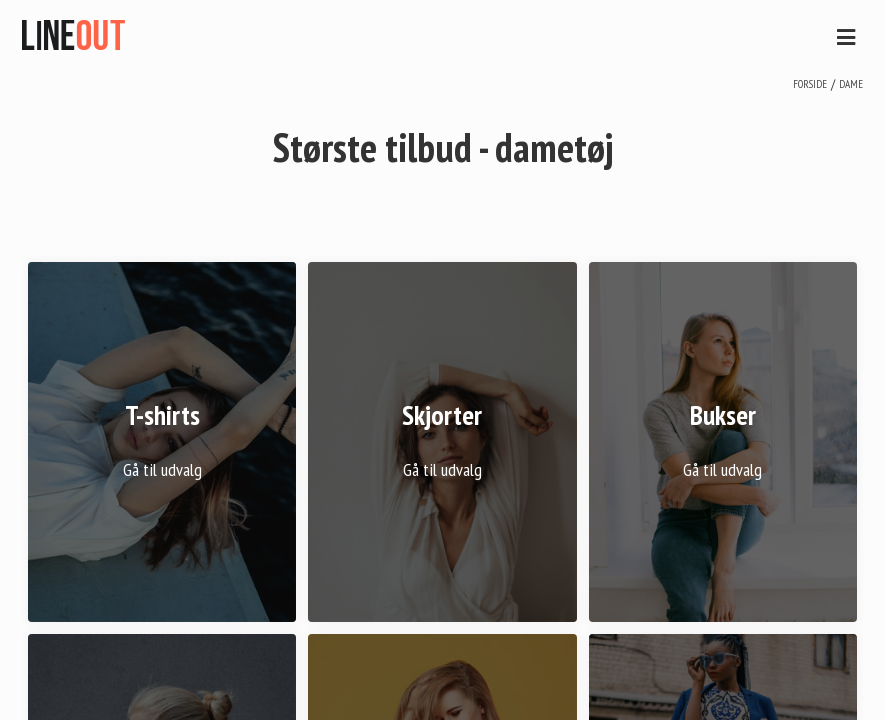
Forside (810, 84)
